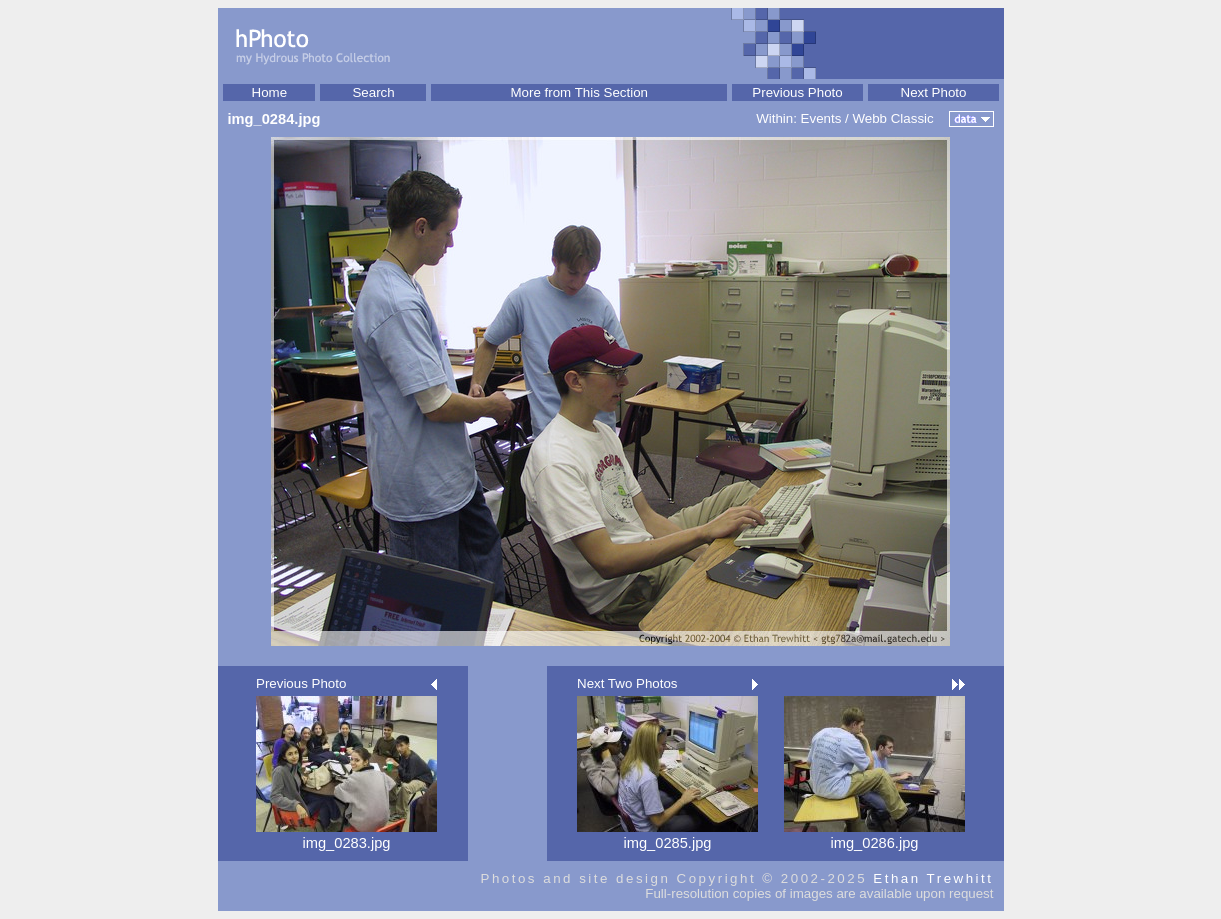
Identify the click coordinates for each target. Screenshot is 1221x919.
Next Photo (934, 92)
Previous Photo (797, 92)
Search (373, 92)
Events (821, 118)
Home (270, 92)
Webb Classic (892, 118)
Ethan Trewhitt (933, 878)
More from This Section (579, 92)
